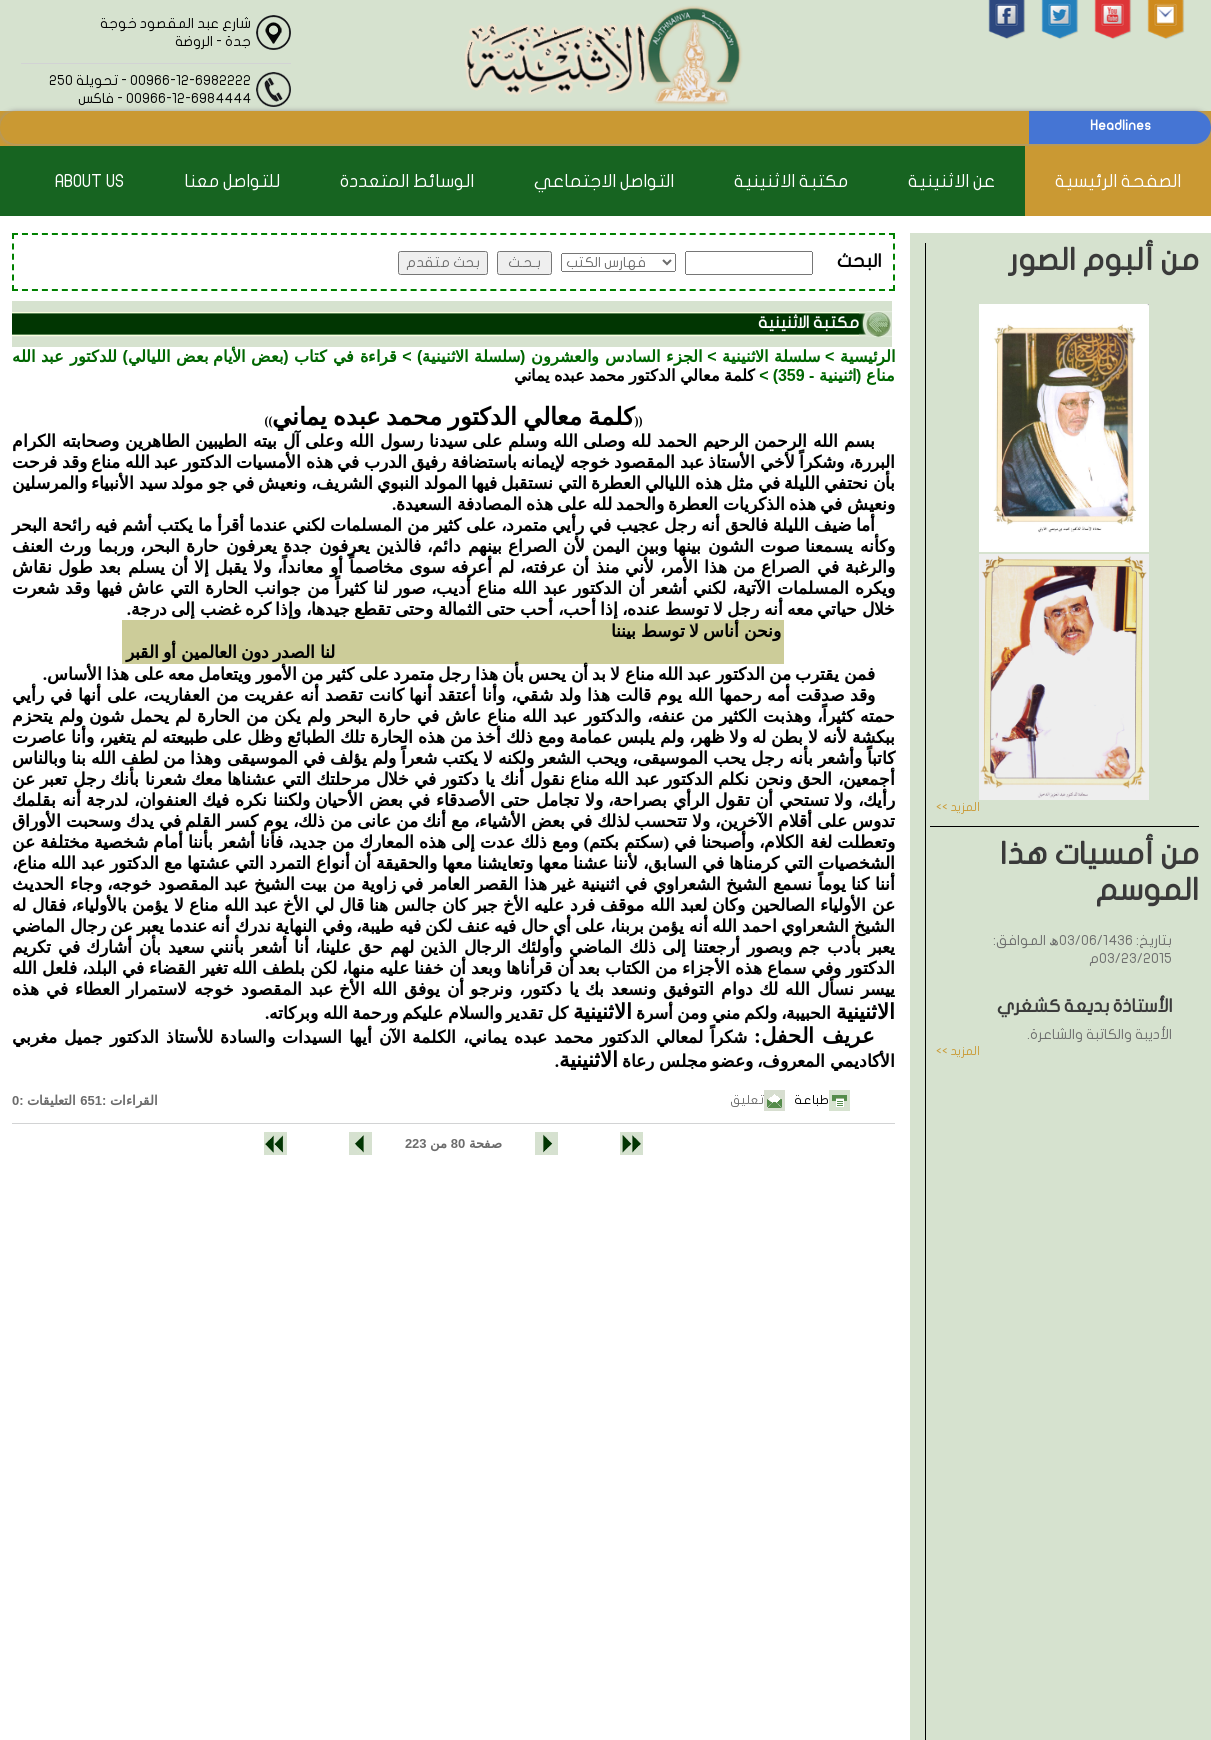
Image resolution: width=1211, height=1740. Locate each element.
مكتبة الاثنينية (791, 181)
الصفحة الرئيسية (1118, 181)
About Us (89, 181)
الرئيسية (867, 356)
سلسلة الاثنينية (771, 356)
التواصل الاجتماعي (604, 181)
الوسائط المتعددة (407, 181)
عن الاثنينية (951, 181)
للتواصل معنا (232, 181)
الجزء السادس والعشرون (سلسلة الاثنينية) (559, 356)
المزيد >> (958, 807)
